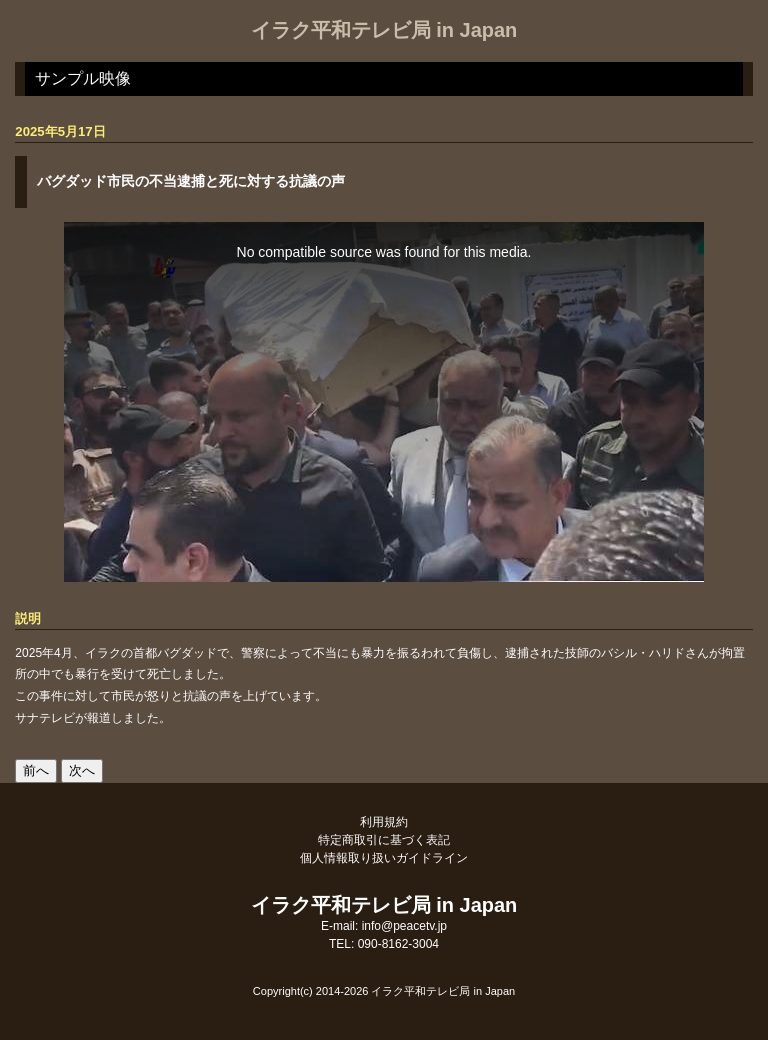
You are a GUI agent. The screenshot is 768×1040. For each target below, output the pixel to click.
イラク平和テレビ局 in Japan (384, 30)
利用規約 (384, 822)
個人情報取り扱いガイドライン (384, 858)
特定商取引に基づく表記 (384, 840)
